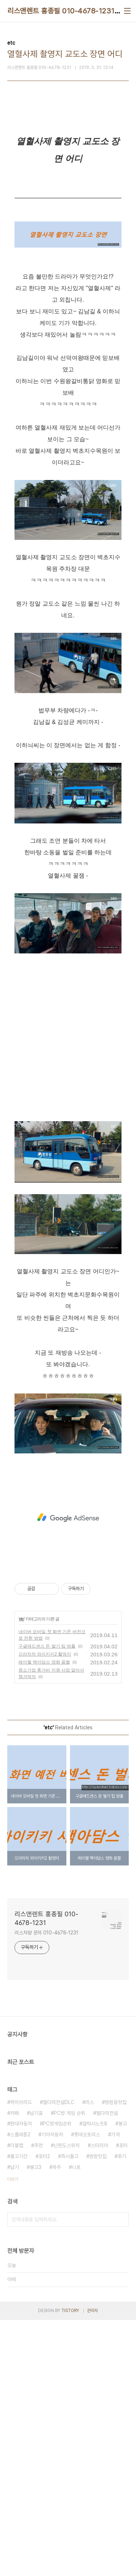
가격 (115, 2390)
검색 (121, 2475)
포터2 (44, 2412)
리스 (89, 2358)
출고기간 (19, 2412)
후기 (122, 2412)
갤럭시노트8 (94, 2379)
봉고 (122, 2379)
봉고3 (35, 2423)
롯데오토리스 (87, 2390)
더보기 (12, 2435)
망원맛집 (98, 2412)
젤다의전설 (107, 2369)
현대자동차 (21, 2379)
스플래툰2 (20, 2390)
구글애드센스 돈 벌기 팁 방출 (46, 1902)
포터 (123, 2401)
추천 (38, 2401)
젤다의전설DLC (58, 2358)
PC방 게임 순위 (69, 2369)
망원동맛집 (116, 2358)
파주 (56, 2423)
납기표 (36, 2369)
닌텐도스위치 (67, 2401)
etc (21, 1874)
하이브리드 (21, 2358)
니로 (76, 2423)
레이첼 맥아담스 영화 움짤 (44, 1918)
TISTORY (70, 2566)
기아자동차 (52, 2390)
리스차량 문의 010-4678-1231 (46, 2189)
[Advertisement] (68, 193)
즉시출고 (69, 2412)
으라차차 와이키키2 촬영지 (44, 1910)
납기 (14, 2423)
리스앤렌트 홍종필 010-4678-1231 (61, 11)
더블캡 (16, 2401)
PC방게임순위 (57, 2379)
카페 (14, 2369)
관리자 (92, 2566)
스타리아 (99, 2401)
